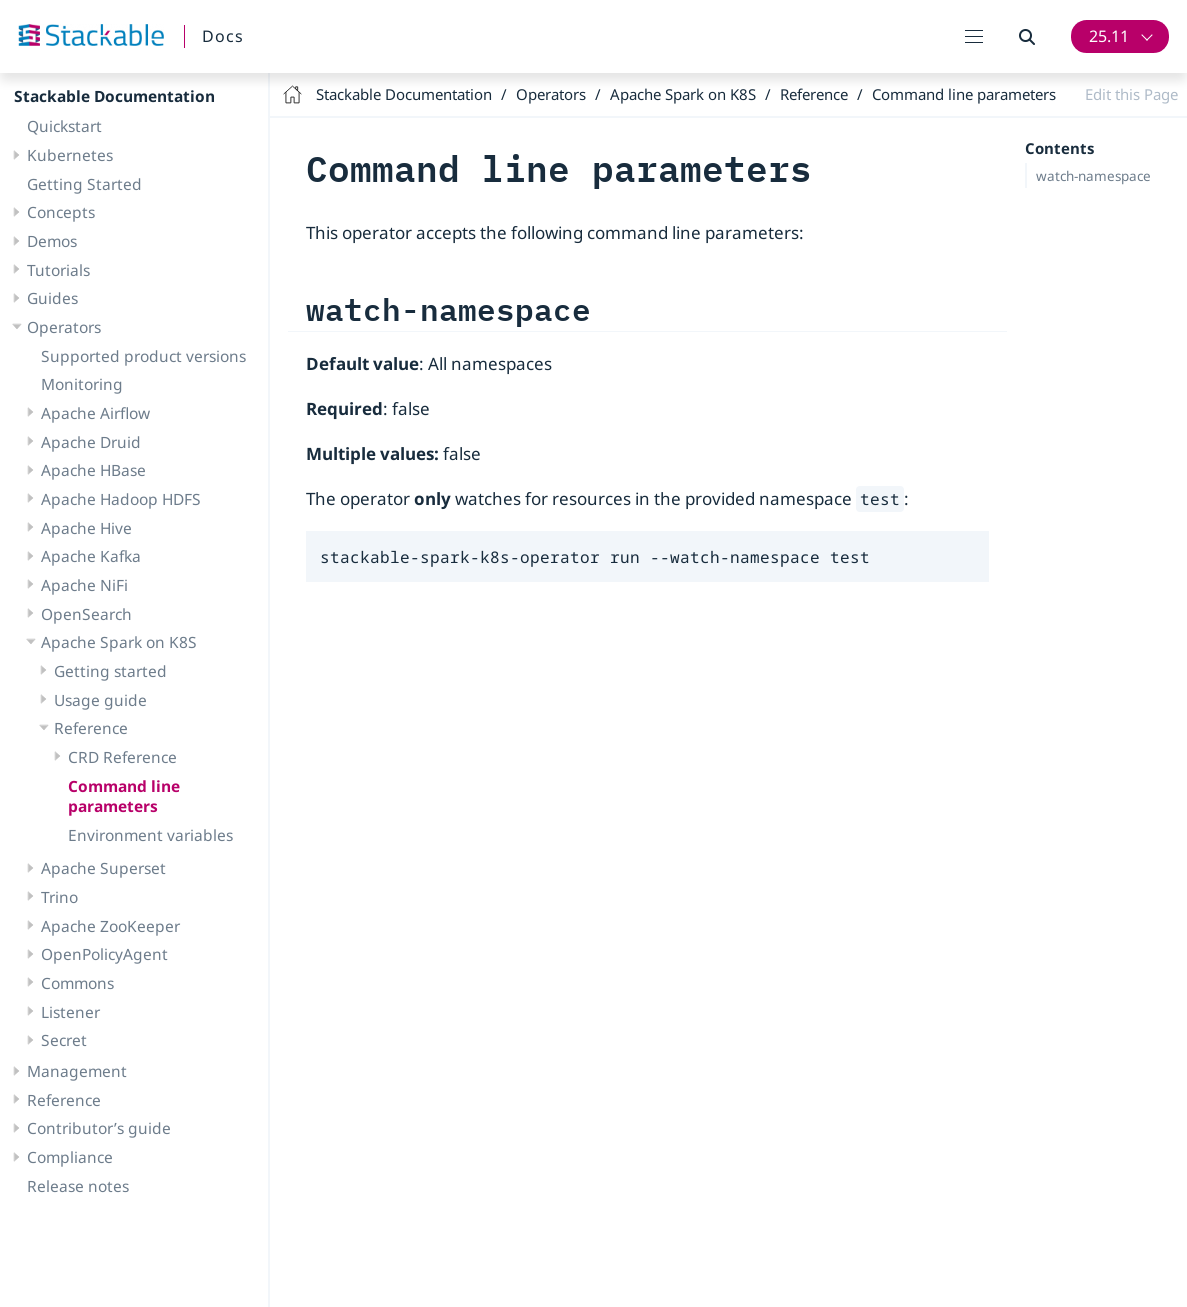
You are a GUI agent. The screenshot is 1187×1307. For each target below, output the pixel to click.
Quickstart (64, 126)
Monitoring (82, 384)
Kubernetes (70, 155)
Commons (77, 983)
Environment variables (150, 835)
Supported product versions (143, 356)
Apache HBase (93, 470)
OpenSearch (86, 614)
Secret (64, 1040)
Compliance (70, 1157)
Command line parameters (124, 796)
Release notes (78, 1186)
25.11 (1109, 36)
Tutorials (58, 270)
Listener (70, 1012)
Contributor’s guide (99, 1128)
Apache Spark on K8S (119, 642)
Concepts (61, 212)
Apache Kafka (91, 556)
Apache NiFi (84, 585)
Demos (52, 241)
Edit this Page (1131, 94)
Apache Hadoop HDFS (121, 499)
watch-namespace (1093, 176)
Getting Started (84, 184)
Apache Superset (103, 868)
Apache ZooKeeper (110, 926)
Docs (223, 36)
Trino (59, 897)
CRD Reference (122, 757)
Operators (64, 327)
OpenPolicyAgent (104, 954)
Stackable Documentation (114, 96)
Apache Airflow (95, 413)
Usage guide (100, 700)
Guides (52, 298)
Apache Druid (91, 442)
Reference (91, 728)
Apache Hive (86, 528)
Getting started (110, 671)
